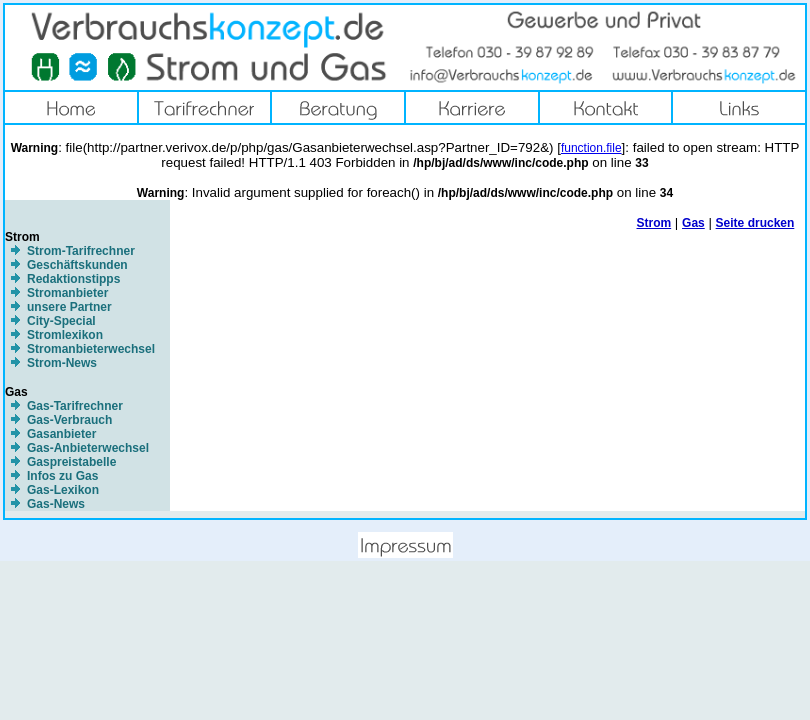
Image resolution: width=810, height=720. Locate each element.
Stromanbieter (67, 293)
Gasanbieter (61, 434)
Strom (654, 223)
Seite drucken (755, 223)
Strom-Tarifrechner (81, 251)
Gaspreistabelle (71, 462)
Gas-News (56, 504)
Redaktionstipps (73, 279)
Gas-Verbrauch (69, 420)
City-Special (61, 321)
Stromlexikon (65, 335)
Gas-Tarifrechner (75, 406)
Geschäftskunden (77, 265)
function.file (591, 148)
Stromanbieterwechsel (91, 349)
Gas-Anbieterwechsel (88, 448)
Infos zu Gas (62, 476)
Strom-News (62, 363)
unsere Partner (69, 307)
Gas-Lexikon (63, 490)
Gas (693, 223)
